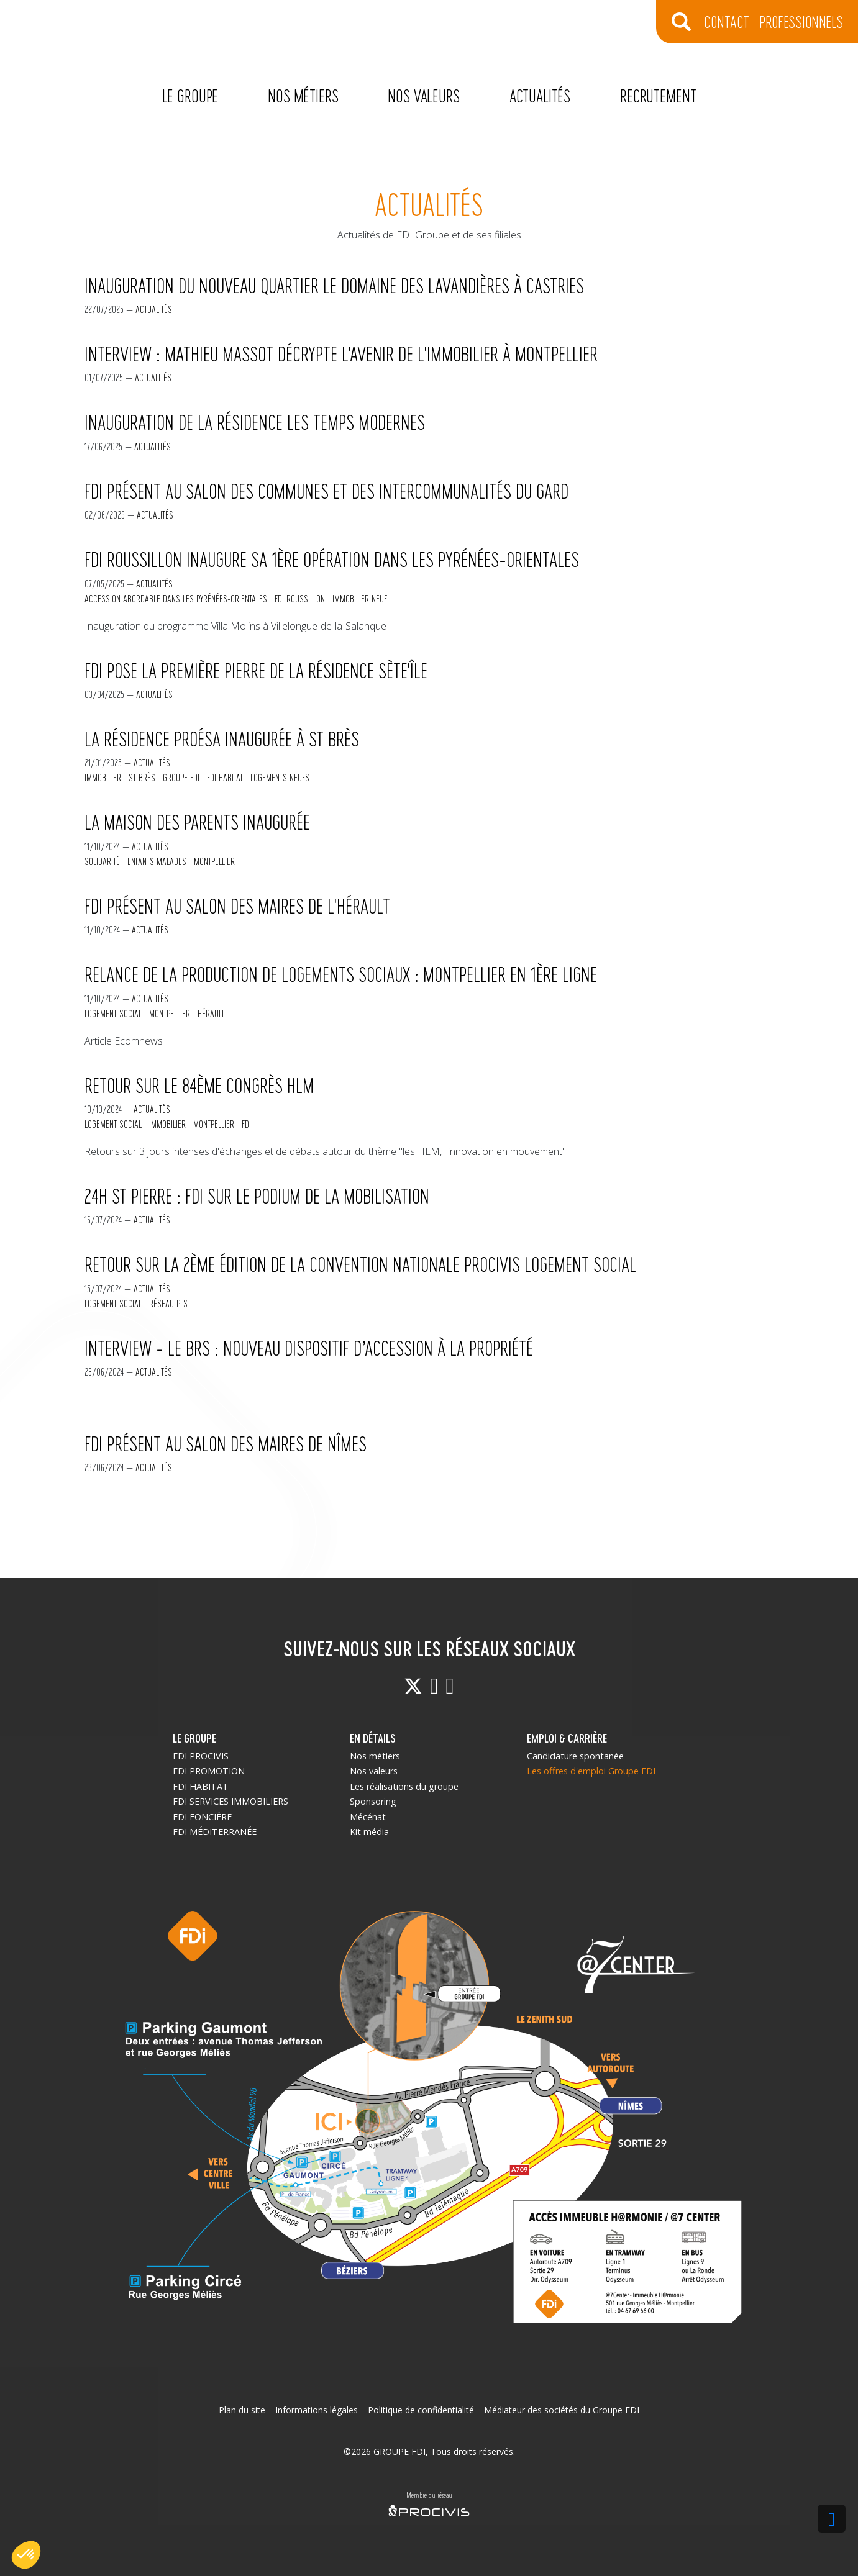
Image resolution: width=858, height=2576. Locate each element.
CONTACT (726, 21)
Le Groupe (190, 95)
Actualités (539, 95)
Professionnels (801, 21)
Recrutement (658, 95)
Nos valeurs (423, 95)
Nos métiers (303, 95)
